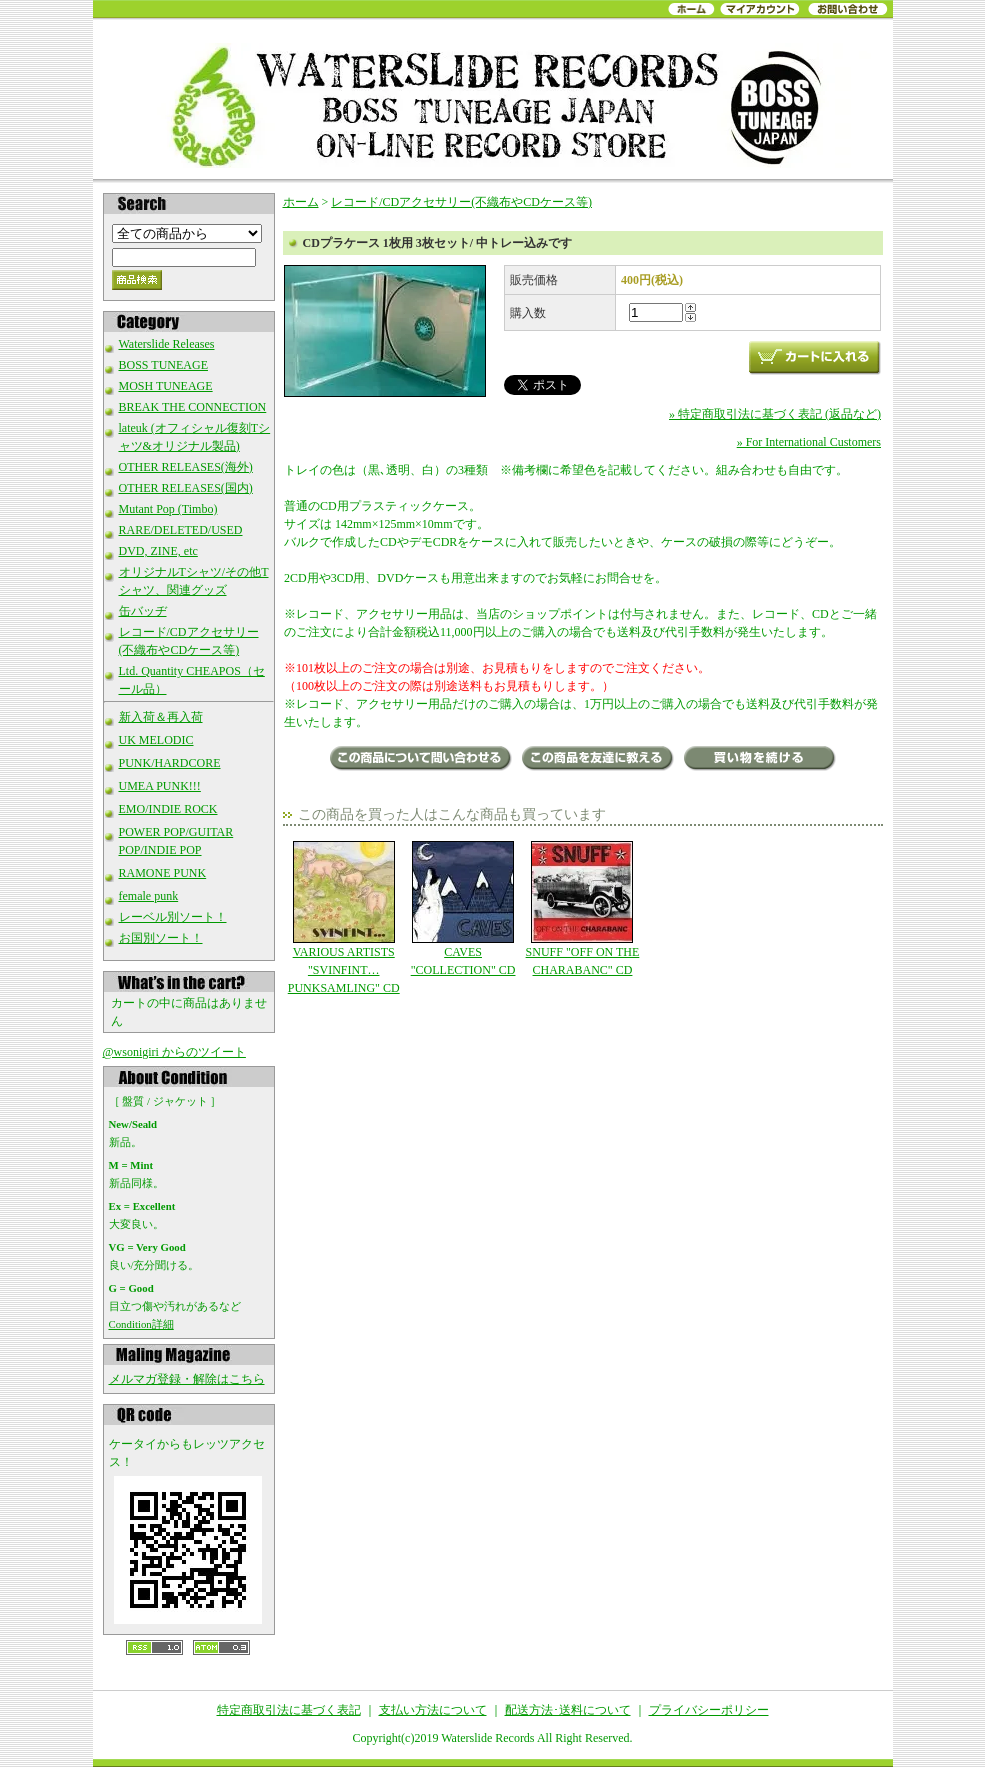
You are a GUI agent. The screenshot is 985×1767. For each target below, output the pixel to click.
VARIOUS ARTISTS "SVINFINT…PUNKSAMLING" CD (343, 918)
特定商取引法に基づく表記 (289, 1710)
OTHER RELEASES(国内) (186, 488)
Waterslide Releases (167, 344)
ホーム (301, 202)
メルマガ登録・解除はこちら (187, 1379)
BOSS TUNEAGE (163, 365)
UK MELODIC (156, 740)
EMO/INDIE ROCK (168, 809)
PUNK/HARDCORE (170, 763)
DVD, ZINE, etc (158, 551)
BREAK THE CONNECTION (193, 407)
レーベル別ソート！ (173, 917)
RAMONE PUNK (163, 873)
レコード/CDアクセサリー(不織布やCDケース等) (461, 202)
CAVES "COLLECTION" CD (462, 909)
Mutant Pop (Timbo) (168, 509)
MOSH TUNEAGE (166, 386)
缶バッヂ (143, 611)
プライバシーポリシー (709, 1710)
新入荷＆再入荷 (161, 717)
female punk (149, 896)
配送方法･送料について (568, 1710)
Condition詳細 (141, 1324)
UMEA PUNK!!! (160, 786)
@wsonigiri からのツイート (174, 1052)
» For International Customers (809, 442)
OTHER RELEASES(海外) (186, 467)
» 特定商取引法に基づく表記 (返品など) (775, 414)
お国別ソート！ (161, 938)
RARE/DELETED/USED (181, 530)
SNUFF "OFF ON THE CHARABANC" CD (582, 909)
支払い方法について (433, 1710)
